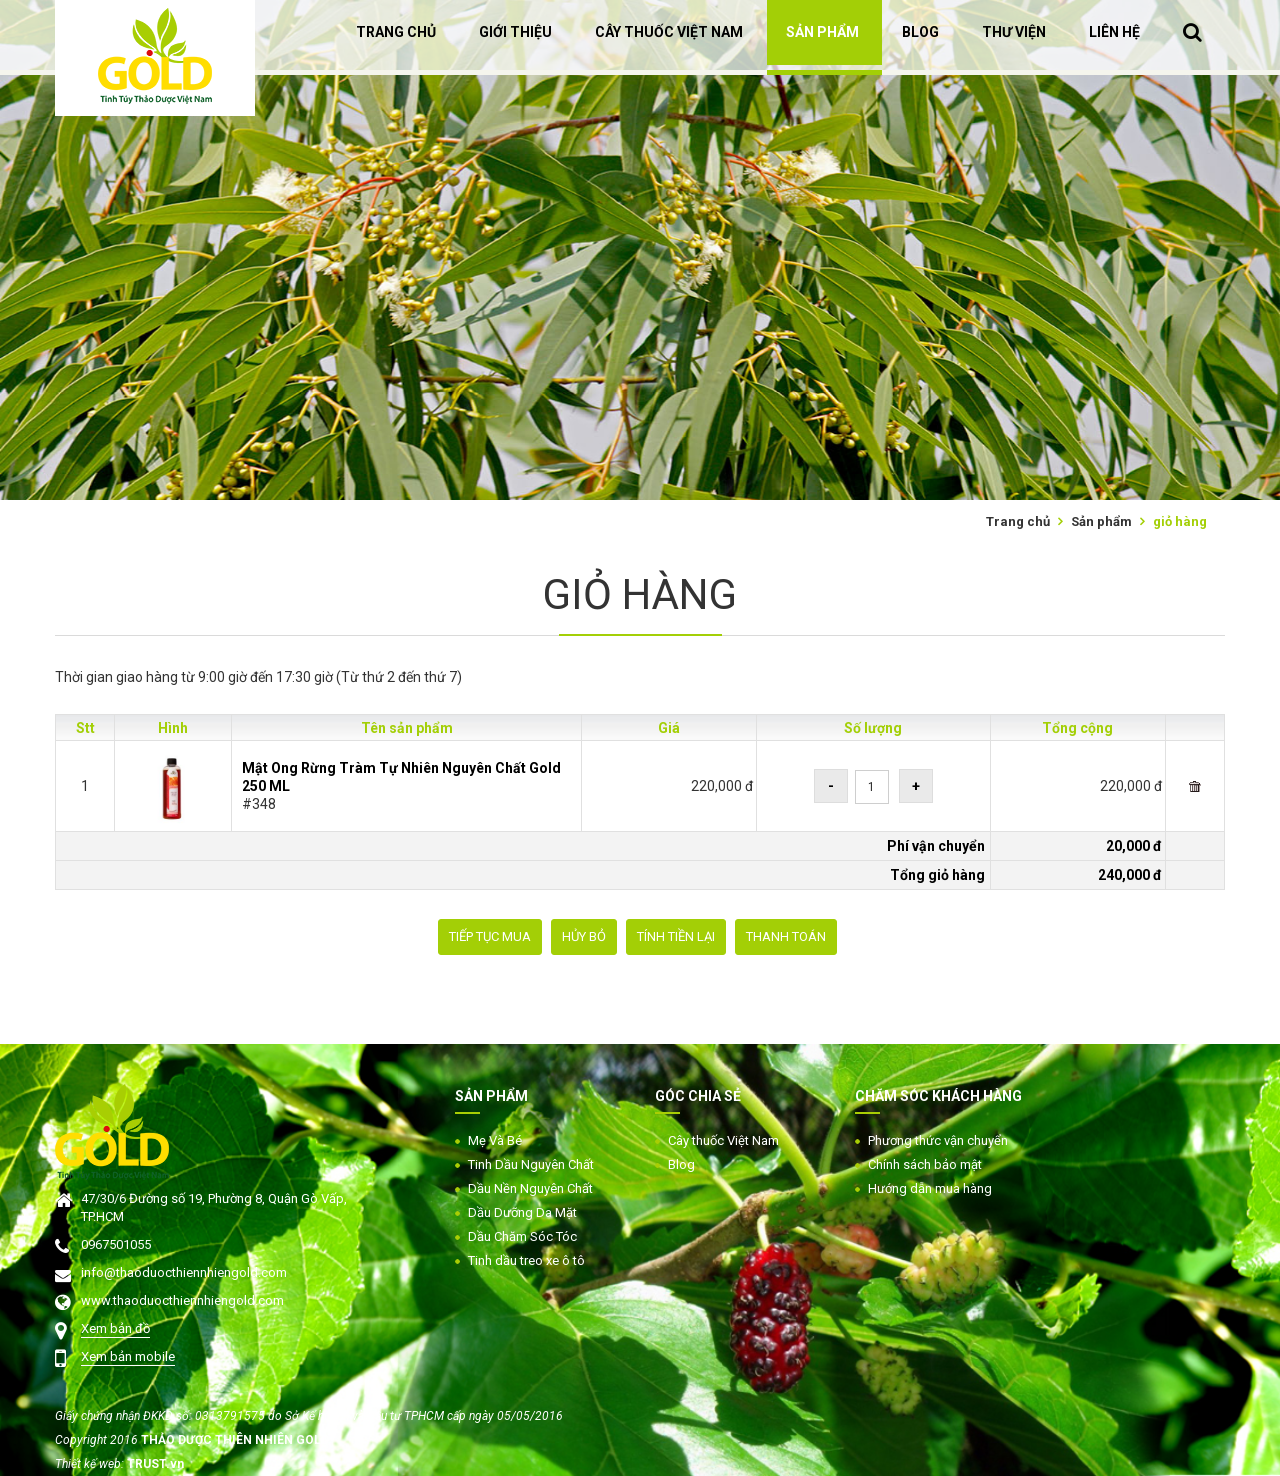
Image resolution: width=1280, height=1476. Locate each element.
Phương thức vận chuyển (938, 1140)
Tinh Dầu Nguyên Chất (531, 1164)
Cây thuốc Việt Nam (723, 1140)
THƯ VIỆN (1014, 32)
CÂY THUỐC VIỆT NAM (669, 32)
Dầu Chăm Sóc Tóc (522, 1236)
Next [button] (1270, 250)
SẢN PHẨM (822, 32)
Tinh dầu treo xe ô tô (526, 1260)
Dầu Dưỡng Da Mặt (522, 1212)
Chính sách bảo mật (925, 1164)
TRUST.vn (155, 1464)
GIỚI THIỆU (515, 32)
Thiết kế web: (91, 1464)
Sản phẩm (1101, 521)
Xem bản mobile (128, 1356)
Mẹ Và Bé (495, 1140)
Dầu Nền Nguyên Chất (530, 1188)
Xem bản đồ (115, 1328)
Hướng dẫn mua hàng (930, 1188)
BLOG (920, 32)
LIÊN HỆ (1114, 32)
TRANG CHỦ (396, 32)
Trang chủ (1018, 521)
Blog (681, 1164)
